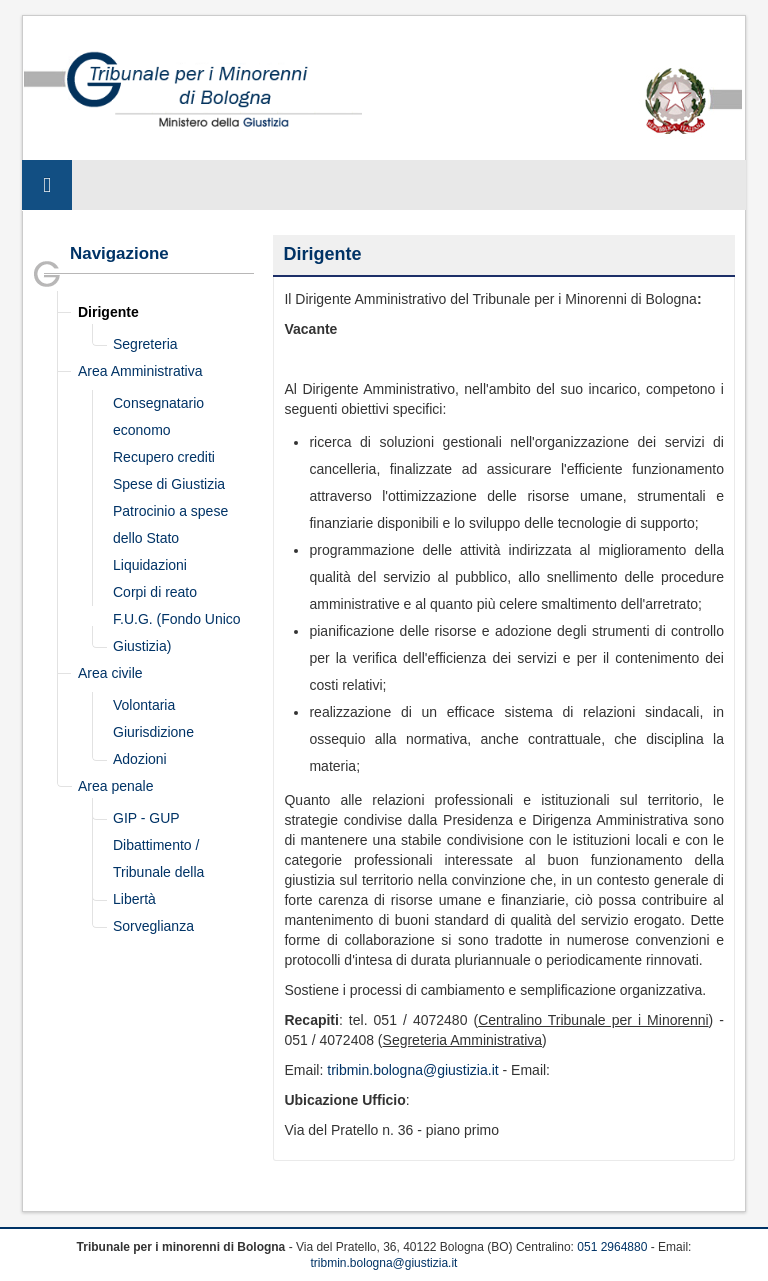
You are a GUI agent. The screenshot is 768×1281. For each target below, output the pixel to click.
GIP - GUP (146, 818)
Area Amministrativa (140, 371)
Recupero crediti (164, 457)
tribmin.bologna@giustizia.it (412, 1070)
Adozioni (140, 759)
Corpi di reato (155, 592)
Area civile (110, 673)
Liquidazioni (150, 565)
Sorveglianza (153, 926)
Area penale (116, 786)
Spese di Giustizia (169, 484)
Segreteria (145, 344)
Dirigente (108, 312)
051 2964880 (612, 1247)
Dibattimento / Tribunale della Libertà (158, 872)
